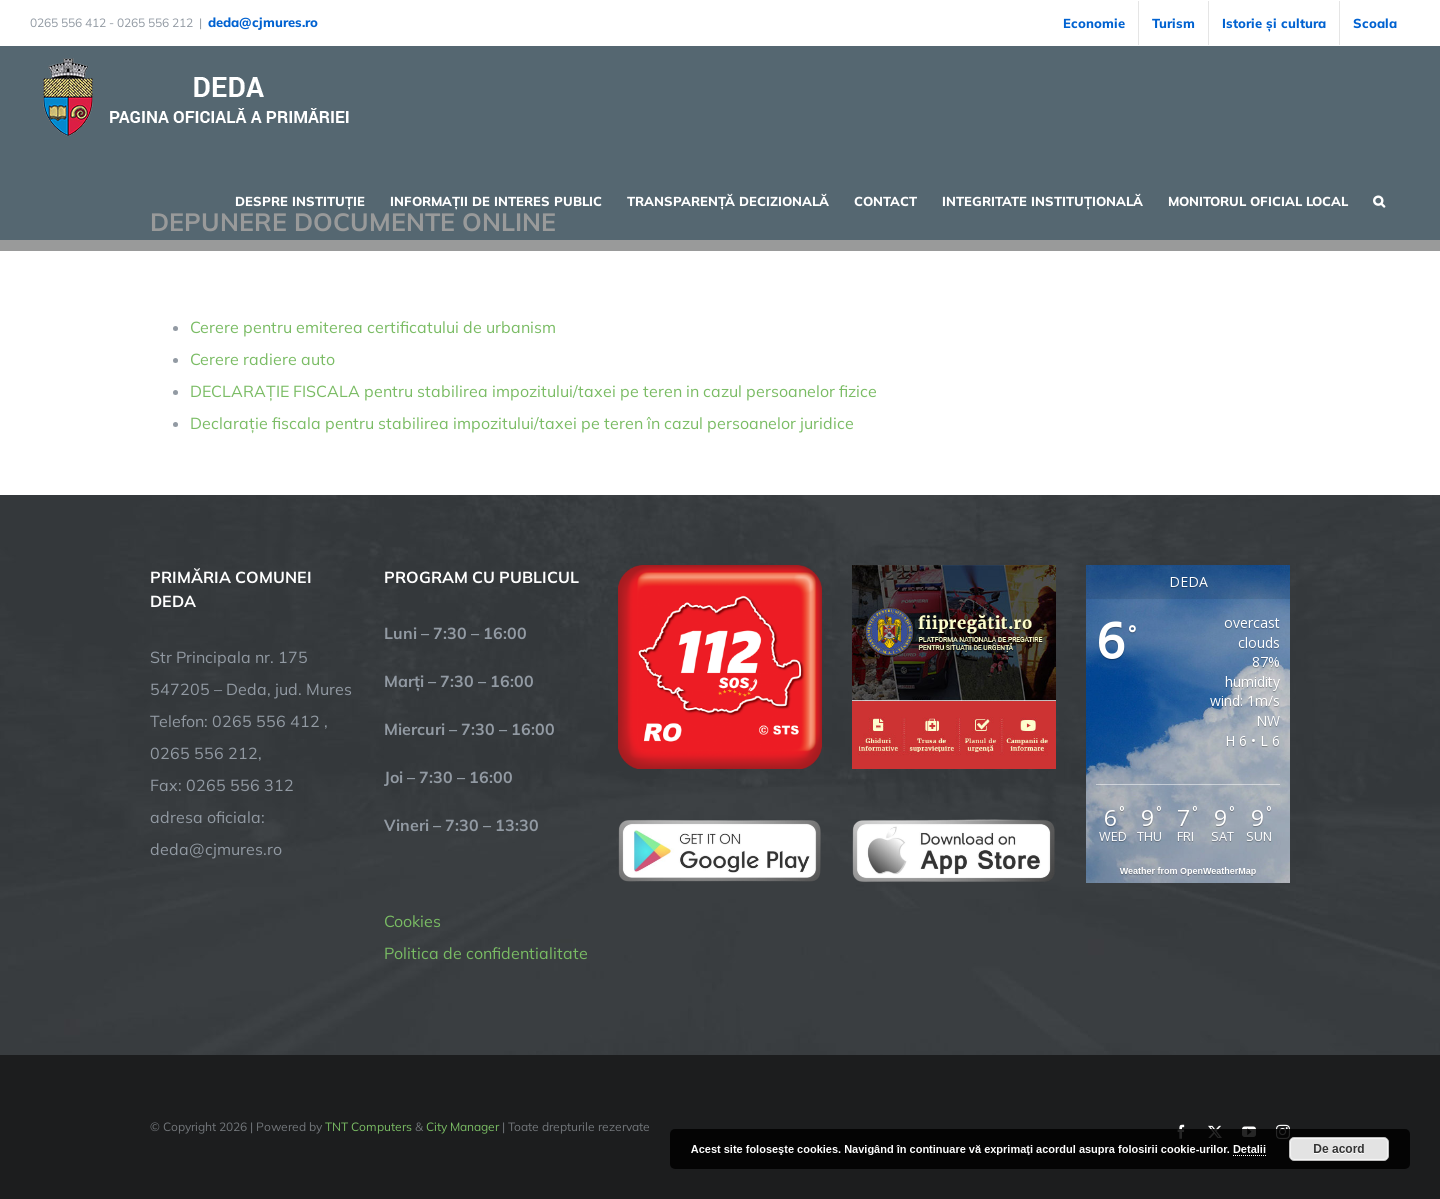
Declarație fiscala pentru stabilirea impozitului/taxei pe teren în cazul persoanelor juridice (522, 423)
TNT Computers (368, 1126)
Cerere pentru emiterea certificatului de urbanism (373, 327)
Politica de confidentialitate (486, 953)
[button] (1379, 199)
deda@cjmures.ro (263, 22)
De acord (1338, 1149)
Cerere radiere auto (262, 359)
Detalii (1249, 1149)
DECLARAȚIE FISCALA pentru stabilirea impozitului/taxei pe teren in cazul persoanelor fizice (533, 391)
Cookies (412, 921)
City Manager (462, 1126)
